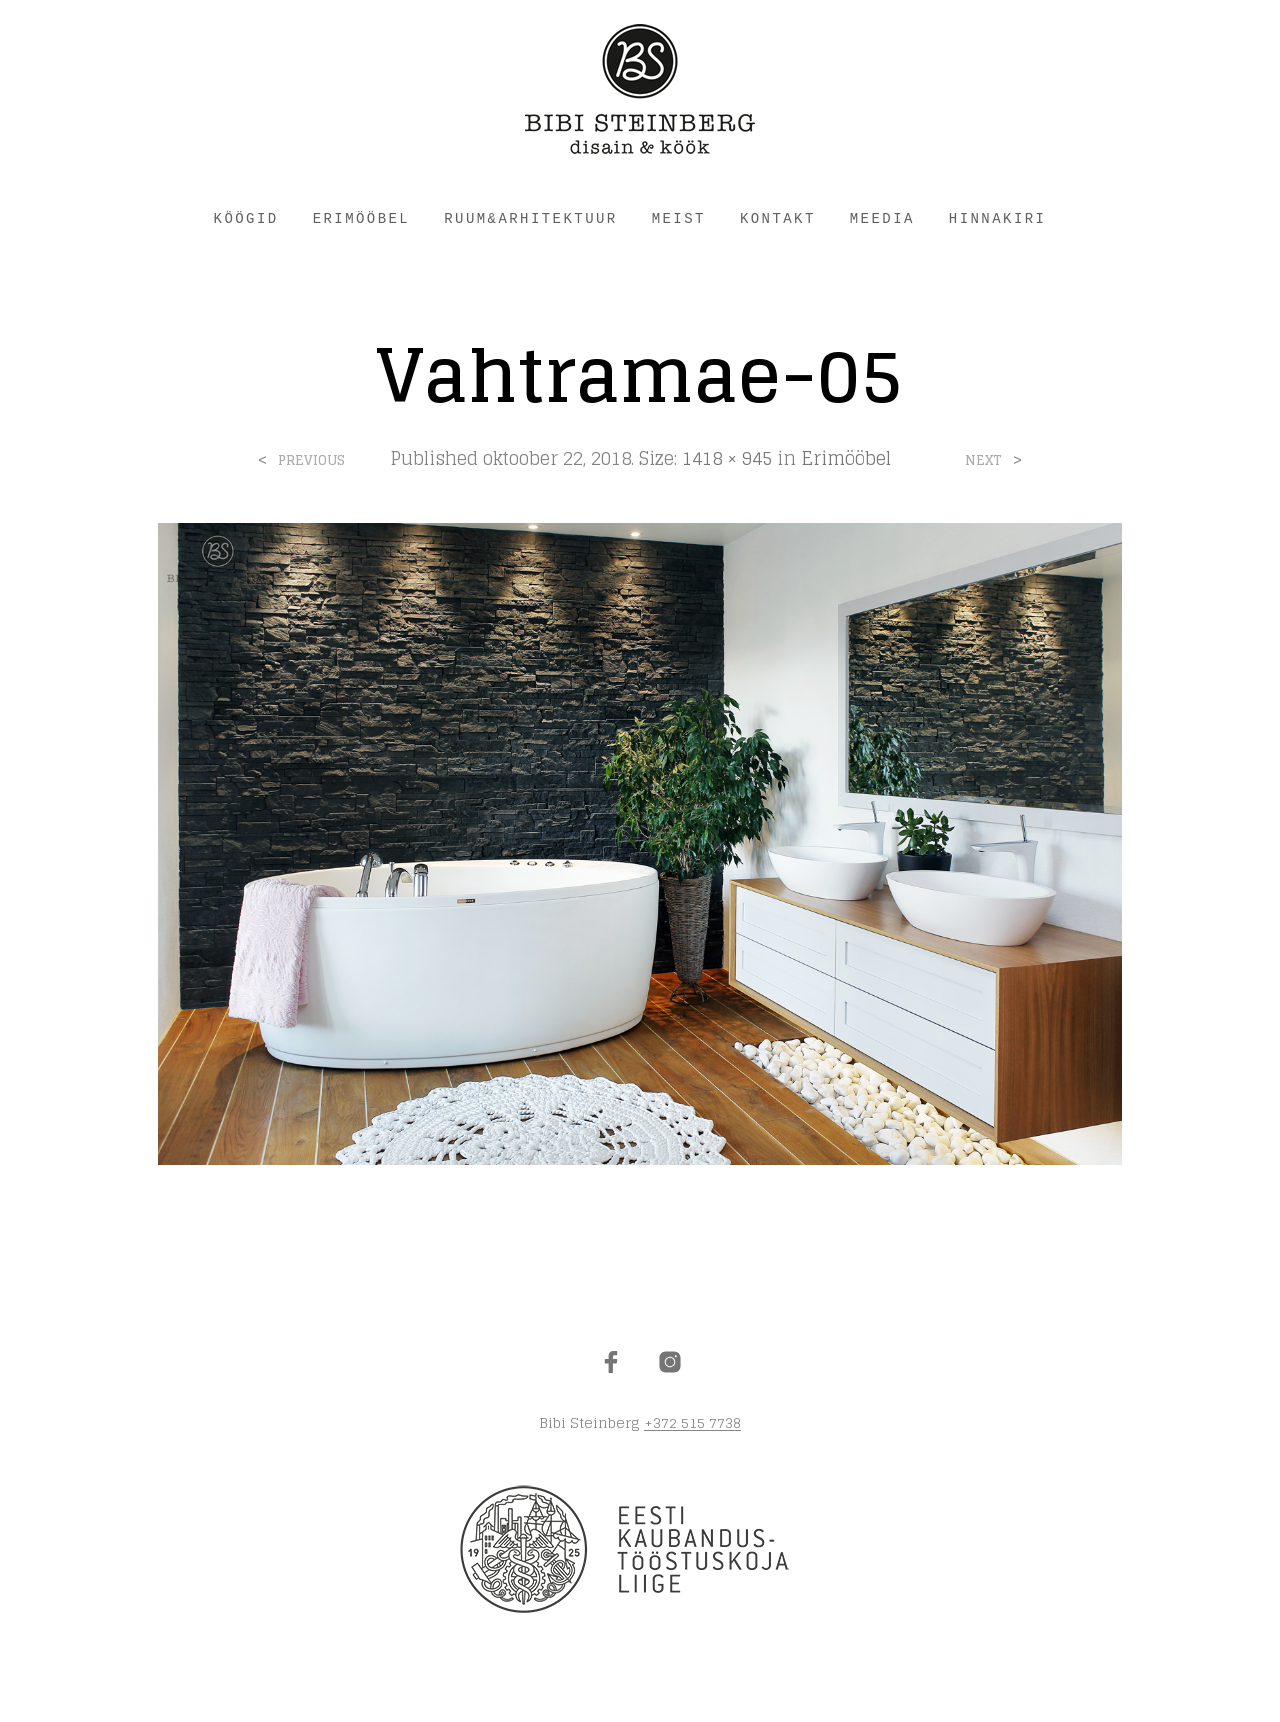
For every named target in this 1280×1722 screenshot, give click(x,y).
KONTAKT (778, 219)
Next (983, 460)
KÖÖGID (246, 219)
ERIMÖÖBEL (362, 219)
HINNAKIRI (998, 219)
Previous (311, 460)
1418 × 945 (727, 458)
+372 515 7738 (692, 1423)
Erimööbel (846, 458)
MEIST (679, 219)
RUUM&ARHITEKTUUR (530, 219)
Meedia (882, 219)
